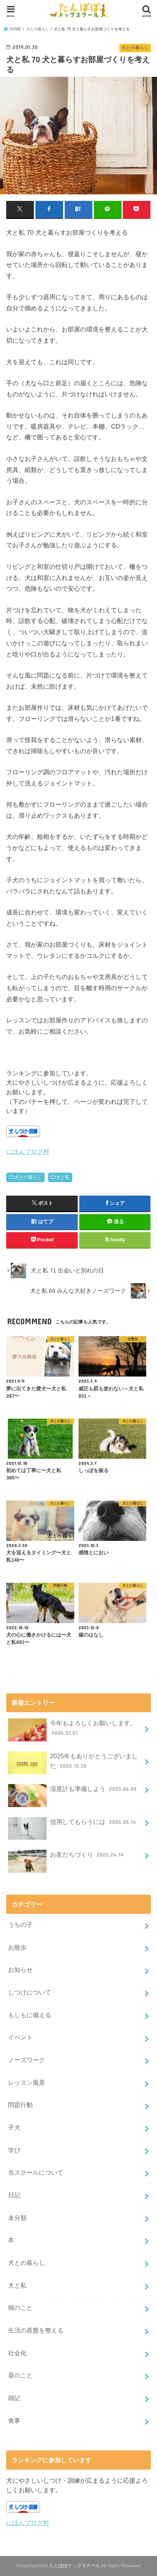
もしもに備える (29, 2014)
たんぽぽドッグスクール (74, 2565)
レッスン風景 (26, 2082)
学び (14, 2150)
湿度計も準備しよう (73, 1792)
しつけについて (29, 1992)
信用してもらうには (72, 1825)
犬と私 (63, 1177)
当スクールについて (35, 2172)
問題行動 (20, 2104)
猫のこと (20, 2307)
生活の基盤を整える (35, 2330)
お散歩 (17, 1947)
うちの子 (20, 1924)
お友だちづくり (66, 1857)
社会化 (17, 2352)
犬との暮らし (28, 1177)
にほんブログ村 (27, 1151)
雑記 (14, 2397)
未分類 (17, 2217)
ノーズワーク (26, 2059)
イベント (20, 2037)
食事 (14, 2420)
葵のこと (20, 2375)
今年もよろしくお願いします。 (72, 1729)
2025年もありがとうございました (73, 1762)
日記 (14, 2195)
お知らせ (20, 1969)
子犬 (14, 2127)
